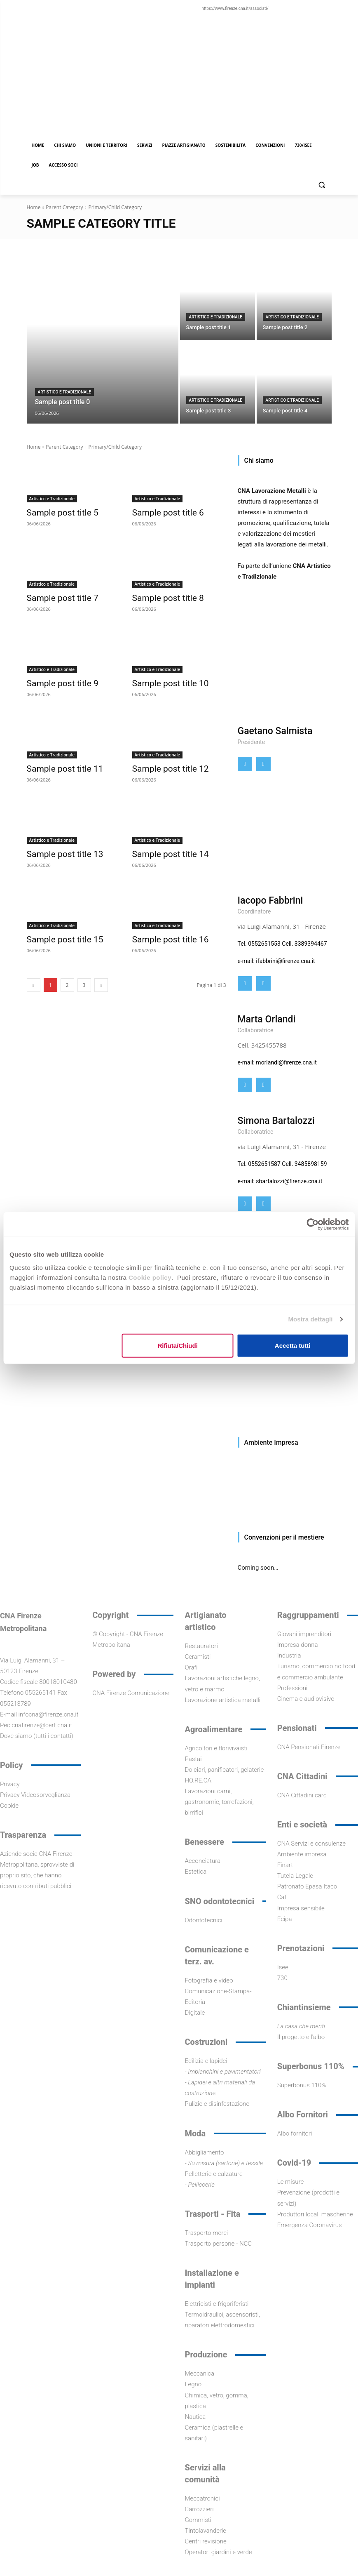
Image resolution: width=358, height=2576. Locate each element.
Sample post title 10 (163, 680)
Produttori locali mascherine (315, 2214)
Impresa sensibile (301, 1908)
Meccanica (200, 2373)
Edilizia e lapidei (206, 2061)
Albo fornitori (294, 2133)
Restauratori (201, 1646)
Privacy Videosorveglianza (35, 1795)
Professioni (292, 1688)
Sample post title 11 (58, 765)
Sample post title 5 (56, 512)
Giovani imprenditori (304, 1634)
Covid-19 (294, 2163)
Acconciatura (202, 1861)
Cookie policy (150, 1277)
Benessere (204, 1842)
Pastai (193, 1759)
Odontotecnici (203, 1920)
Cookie (9, 1805)
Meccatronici (202, 2498)
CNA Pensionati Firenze (309, 1747)
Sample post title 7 (56, 596)
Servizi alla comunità (205, 2473)
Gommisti (198, 2520)
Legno (193, 2384)
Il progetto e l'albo (301, 2037)
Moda (195, 2133)
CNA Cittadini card (302, 1795)
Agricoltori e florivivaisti (216, 1748)
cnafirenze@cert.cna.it (42, 1725)
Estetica (196, 1871)
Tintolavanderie (206, 2530)
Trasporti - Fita (213, 2214)
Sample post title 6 (161, 512)
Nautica (195, 2417)
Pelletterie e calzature (214, 2174)
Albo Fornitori (302, 2114)
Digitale (195, 2012)
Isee (282, 1967)
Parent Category (64, 207)
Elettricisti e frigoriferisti (217, 2304)
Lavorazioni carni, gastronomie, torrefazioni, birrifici (219, 1801)
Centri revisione (206, 2541)
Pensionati (297, 1728)
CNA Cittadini (302, 1776)
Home (34, 207)
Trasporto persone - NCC (218, 2243)
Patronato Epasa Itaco (307, 1886)
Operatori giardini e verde (218, 2552)
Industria (289, 1655)
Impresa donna (297, 1644)
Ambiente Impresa (271, 1442)
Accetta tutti (293, 1345)
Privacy (10, 1784)
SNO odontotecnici (220, 1901)
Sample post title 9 (56, 680)
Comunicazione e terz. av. (217, 1955)
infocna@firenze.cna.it (49, 1714)
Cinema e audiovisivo (306, 1698)
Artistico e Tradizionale (64, 392)
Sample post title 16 (163, 933)
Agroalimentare (214, 1729)
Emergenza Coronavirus (309, 2225)
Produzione (206, 2354)
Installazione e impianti (212, 2279)
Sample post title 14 (163, 849)
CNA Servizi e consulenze (311, 1843)
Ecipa (284, 1919)
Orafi (191, 1667)
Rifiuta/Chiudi (177, 1345)
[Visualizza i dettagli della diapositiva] (285, 1489)
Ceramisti (198, 1656)
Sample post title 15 (58, 933)
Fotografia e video (209, 1980)
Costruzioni (206, 2042)
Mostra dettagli (310, 1319)
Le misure (290, 2181)
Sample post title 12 (163, 765)
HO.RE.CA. (199, 1780)
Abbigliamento (204, 2152)
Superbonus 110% (310, 2066)
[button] (322, 185)
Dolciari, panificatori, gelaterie (224, 1769)
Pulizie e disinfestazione (217, 2103)
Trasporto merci (206, 2233)
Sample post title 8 (161, 596)
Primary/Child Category (115, 207)
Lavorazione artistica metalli (223, 1700)
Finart (285, 1865)
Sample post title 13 (58, 849)
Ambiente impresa (302, 1854)
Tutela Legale (295, 1875)
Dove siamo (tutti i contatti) (36, 1736)
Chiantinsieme (304, 2007)
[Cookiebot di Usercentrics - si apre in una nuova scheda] (312, 1224)
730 (282, 1978)
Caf (282, 1897)
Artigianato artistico (206, 1621)
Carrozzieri (199, 2509)
